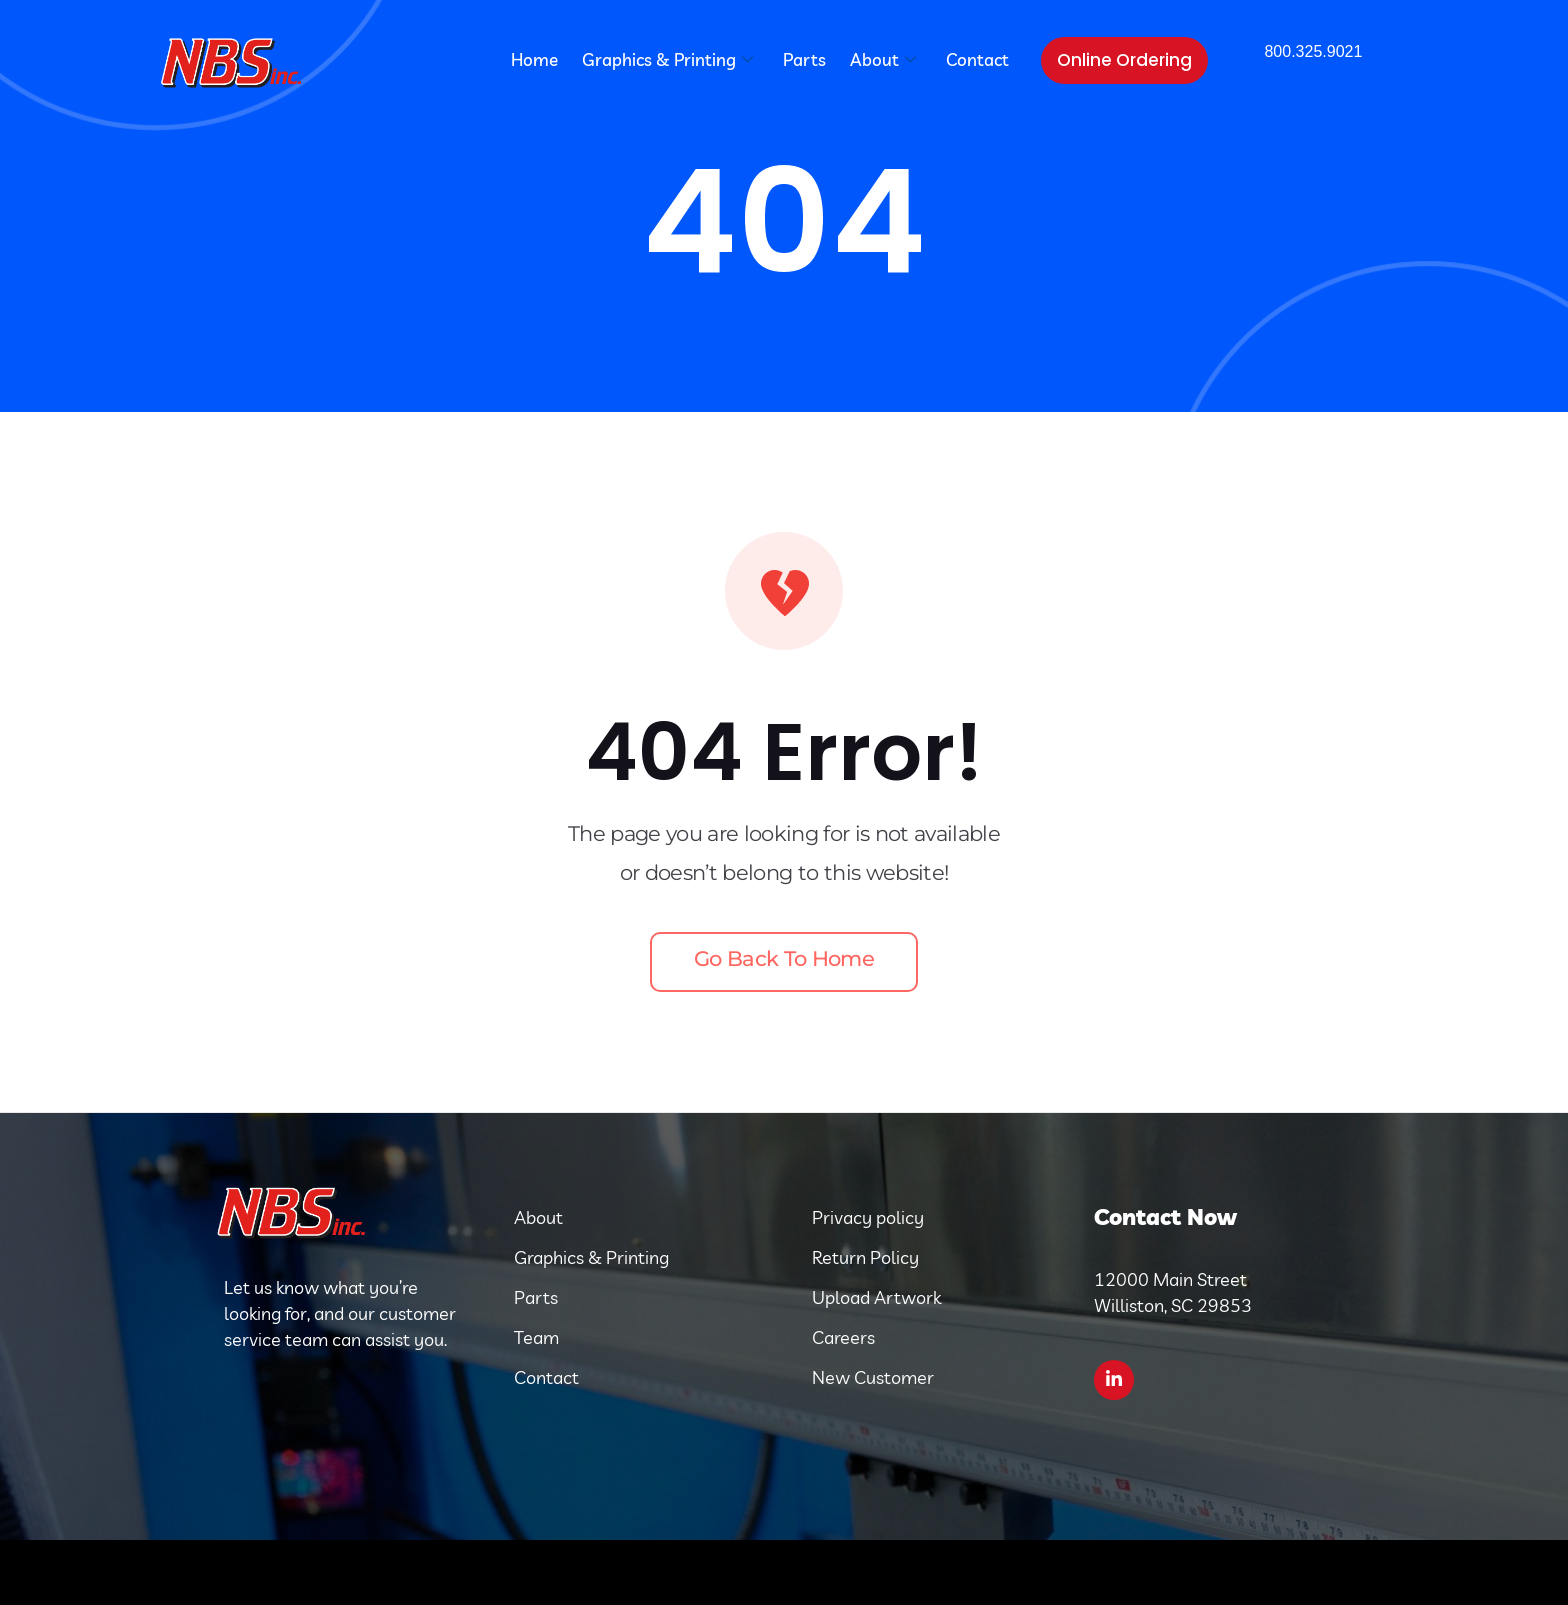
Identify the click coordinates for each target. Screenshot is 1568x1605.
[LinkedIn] (1114, 1380)
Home (534, 59)
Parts (804, 59)
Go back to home (784, 958)
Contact (977, 59)
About (883, 60)
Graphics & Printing (667, 60)
